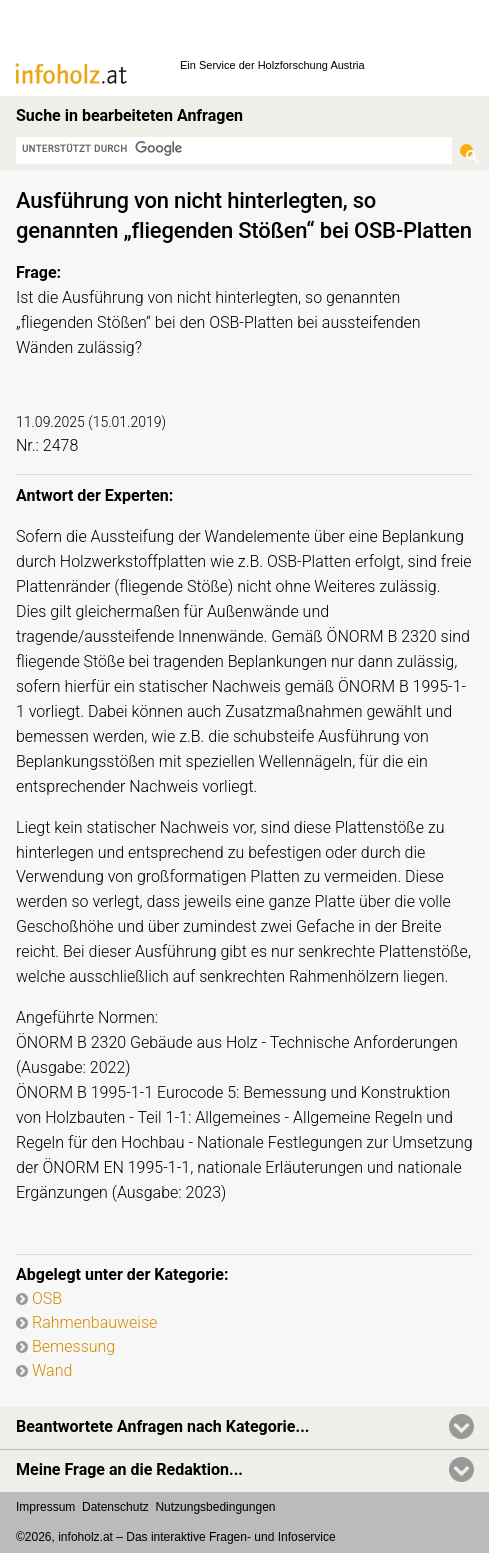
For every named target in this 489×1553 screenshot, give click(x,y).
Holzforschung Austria (311, 65)
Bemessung (73, 1346)
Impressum (45, 1507)
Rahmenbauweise (94, 1322)
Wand (52, 1370)
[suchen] (234, 148)
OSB (47, 1298)
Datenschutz (115, 1507)
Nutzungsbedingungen (215, 1507)
